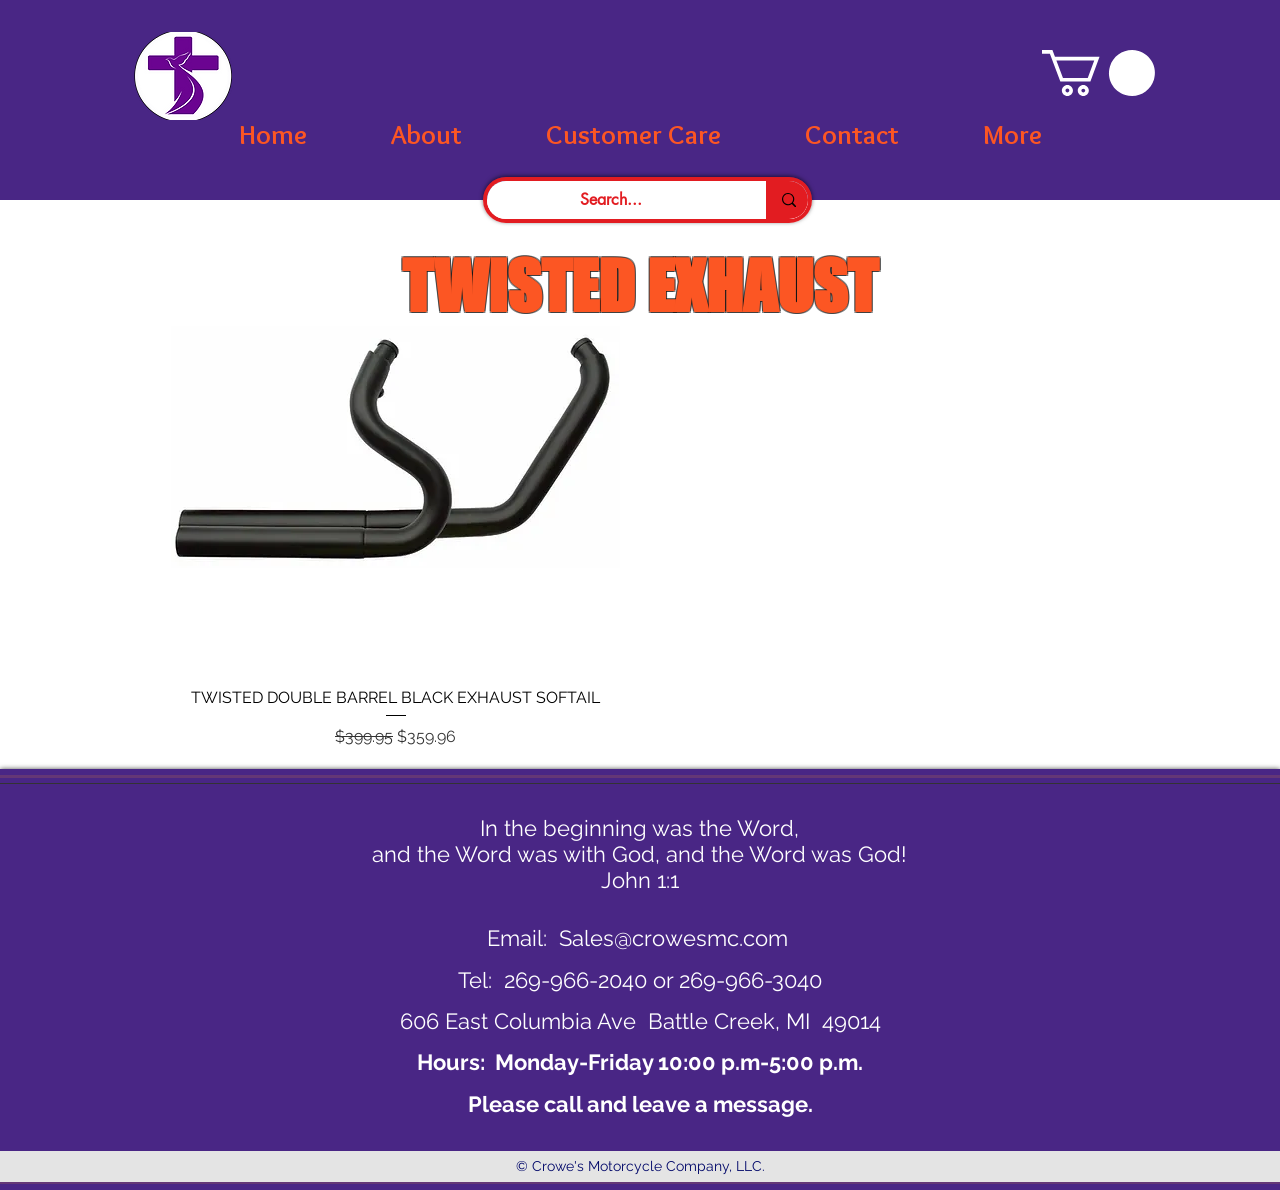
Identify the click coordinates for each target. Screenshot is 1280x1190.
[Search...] (611, 200)
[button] (1098, 73)
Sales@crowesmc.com (673, 938)
